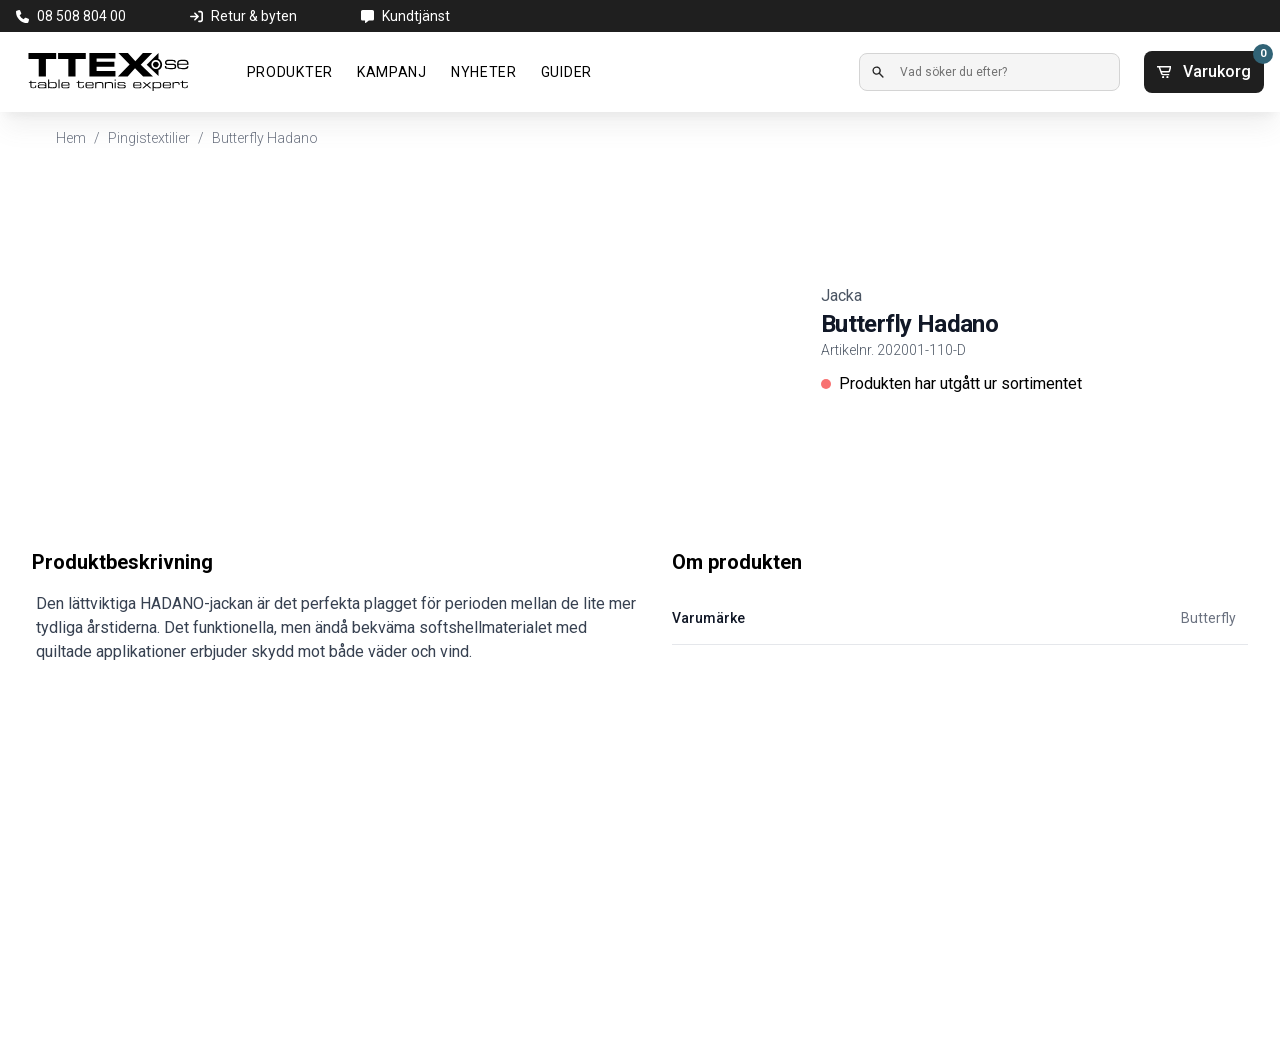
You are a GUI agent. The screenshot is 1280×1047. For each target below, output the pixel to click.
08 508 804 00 (81, 16)
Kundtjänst (416, 16)
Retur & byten (254, 16)
